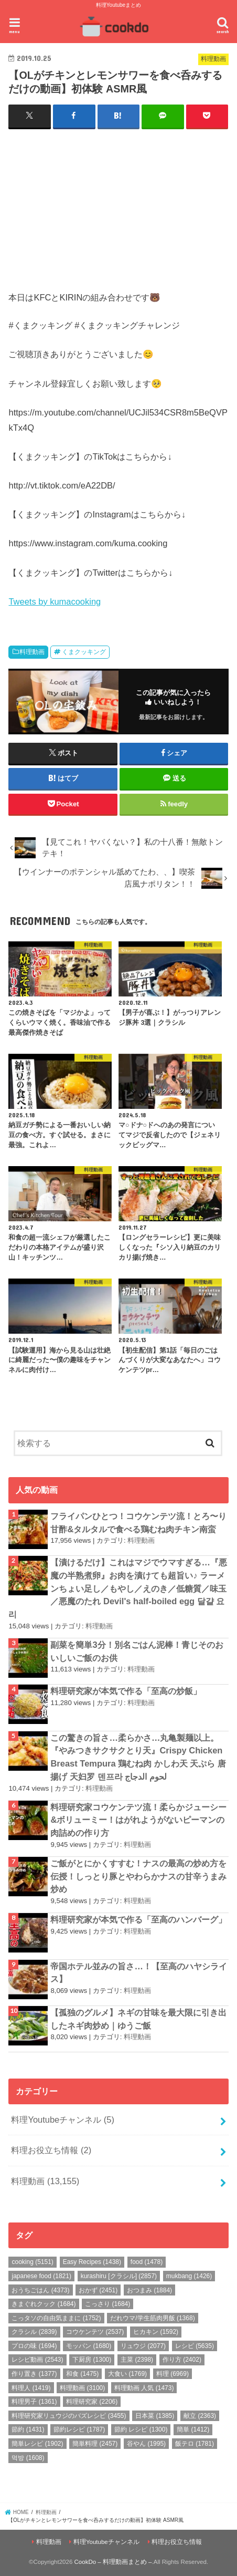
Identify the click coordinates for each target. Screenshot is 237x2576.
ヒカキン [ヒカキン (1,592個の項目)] (155, 2331)
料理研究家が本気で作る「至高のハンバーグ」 (138, 1919)
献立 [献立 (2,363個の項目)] (200, 2415)
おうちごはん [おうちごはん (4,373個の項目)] (40, 2290)
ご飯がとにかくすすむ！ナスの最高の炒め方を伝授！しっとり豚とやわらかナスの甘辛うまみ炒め (138, 1876)
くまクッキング (84, 652)
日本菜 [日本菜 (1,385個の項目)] (154, 2415)
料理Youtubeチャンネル (62, 2119)
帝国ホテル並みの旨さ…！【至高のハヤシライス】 (138, 1972)
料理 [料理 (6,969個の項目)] (172, 2373)
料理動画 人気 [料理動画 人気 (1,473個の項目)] (144, 2388)
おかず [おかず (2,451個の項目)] (98, 2290)
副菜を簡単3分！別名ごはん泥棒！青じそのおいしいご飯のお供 (136, 1651)
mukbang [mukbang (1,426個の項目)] (189, 2276)
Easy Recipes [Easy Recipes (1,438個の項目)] (92, 2262)
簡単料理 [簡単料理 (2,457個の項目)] (94, 2443)
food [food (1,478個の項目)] (147, 2262)
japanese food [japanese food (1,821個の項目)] (41, 2276)
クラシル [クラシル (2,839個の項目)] (34, 2331)
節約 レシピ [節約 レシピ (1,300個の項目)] (140, 2429)
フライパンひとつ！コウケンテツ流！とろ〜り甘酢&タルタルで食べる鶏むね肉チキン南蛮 (138, 1522)
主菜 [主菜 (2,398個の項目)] (137, 2359)
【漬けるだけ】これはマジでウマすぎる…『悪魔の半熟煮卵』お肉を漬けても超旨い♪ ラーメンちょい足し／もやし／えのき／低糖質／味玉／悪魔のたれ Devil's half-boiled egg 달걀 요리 (117, 1588)
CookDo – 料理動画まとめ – (113, 2562)
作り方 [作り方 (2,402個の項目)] (182, 2359)
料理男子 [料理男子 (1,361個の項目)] (34, 2401)
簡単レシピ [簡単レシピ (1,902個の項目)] (37, 2443)
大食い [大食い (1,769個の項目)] (127, 2373)
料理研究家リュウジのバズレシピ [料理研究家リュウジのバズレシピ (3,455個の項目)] (69, 2415)
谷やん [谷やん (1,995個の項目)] (146, 2443)
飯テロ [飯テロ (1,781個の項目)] (194, 2443)
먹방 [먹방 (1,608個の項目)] (28, 2457)
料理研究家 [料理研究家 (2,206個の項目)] (91, 2401)
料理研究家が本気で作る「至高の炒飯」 (125, 1691)
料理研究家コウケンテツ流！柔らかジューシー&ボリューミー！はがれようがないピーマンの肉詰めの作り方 (138, 1819)
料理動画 (32, 652)
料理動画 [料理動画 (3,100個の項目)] (82, 2388)
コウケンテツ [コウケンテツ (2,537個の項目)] (95, 2331)
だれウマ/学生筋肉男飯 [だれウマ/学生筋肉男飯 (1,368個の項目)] (152, 2318)
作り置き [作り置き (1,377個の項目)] (34, 2373)
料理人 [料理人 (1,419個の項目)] (31, 2388)
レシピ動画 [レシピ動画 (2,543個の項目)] (37, 2359)
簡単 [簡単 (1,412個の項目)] (193, 2429)
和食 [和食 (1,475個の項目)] (82, 2373)
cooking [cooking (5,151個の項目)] (32, 2262)
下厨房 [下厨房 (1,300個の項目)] (91, 2359)
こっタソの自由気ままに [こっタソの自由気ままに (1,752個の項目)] (56, 2318)
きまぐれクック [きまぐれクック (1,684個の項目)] (44, 2304)
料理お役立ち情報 (51, 2150)
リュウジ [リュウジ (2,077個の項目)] (143, 2346)
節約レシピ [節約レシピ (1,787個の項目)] (79, 2429)
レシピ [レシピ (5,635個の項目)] (194, 2346)
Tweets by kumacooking (54, 601)
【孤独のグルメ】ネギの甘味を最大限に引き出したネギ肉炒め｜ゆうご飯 (138, 2019)
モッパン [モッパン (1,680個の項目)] (88, 2346)
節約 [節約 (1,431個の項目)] (28, 2429)
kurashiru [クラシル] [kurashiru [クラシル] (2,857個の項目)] (119, 2276)
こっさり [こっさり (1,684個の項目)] (107, 2304)
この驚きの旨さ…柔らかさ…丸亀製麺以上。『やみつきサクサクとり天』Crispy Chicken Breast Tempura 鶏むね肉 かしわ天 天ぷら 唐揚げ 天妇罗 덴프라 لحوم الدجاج (137, 1757)
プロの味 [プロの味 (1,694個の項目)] (34, 2346)
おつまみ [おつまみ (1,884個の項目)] (149, 2290)
